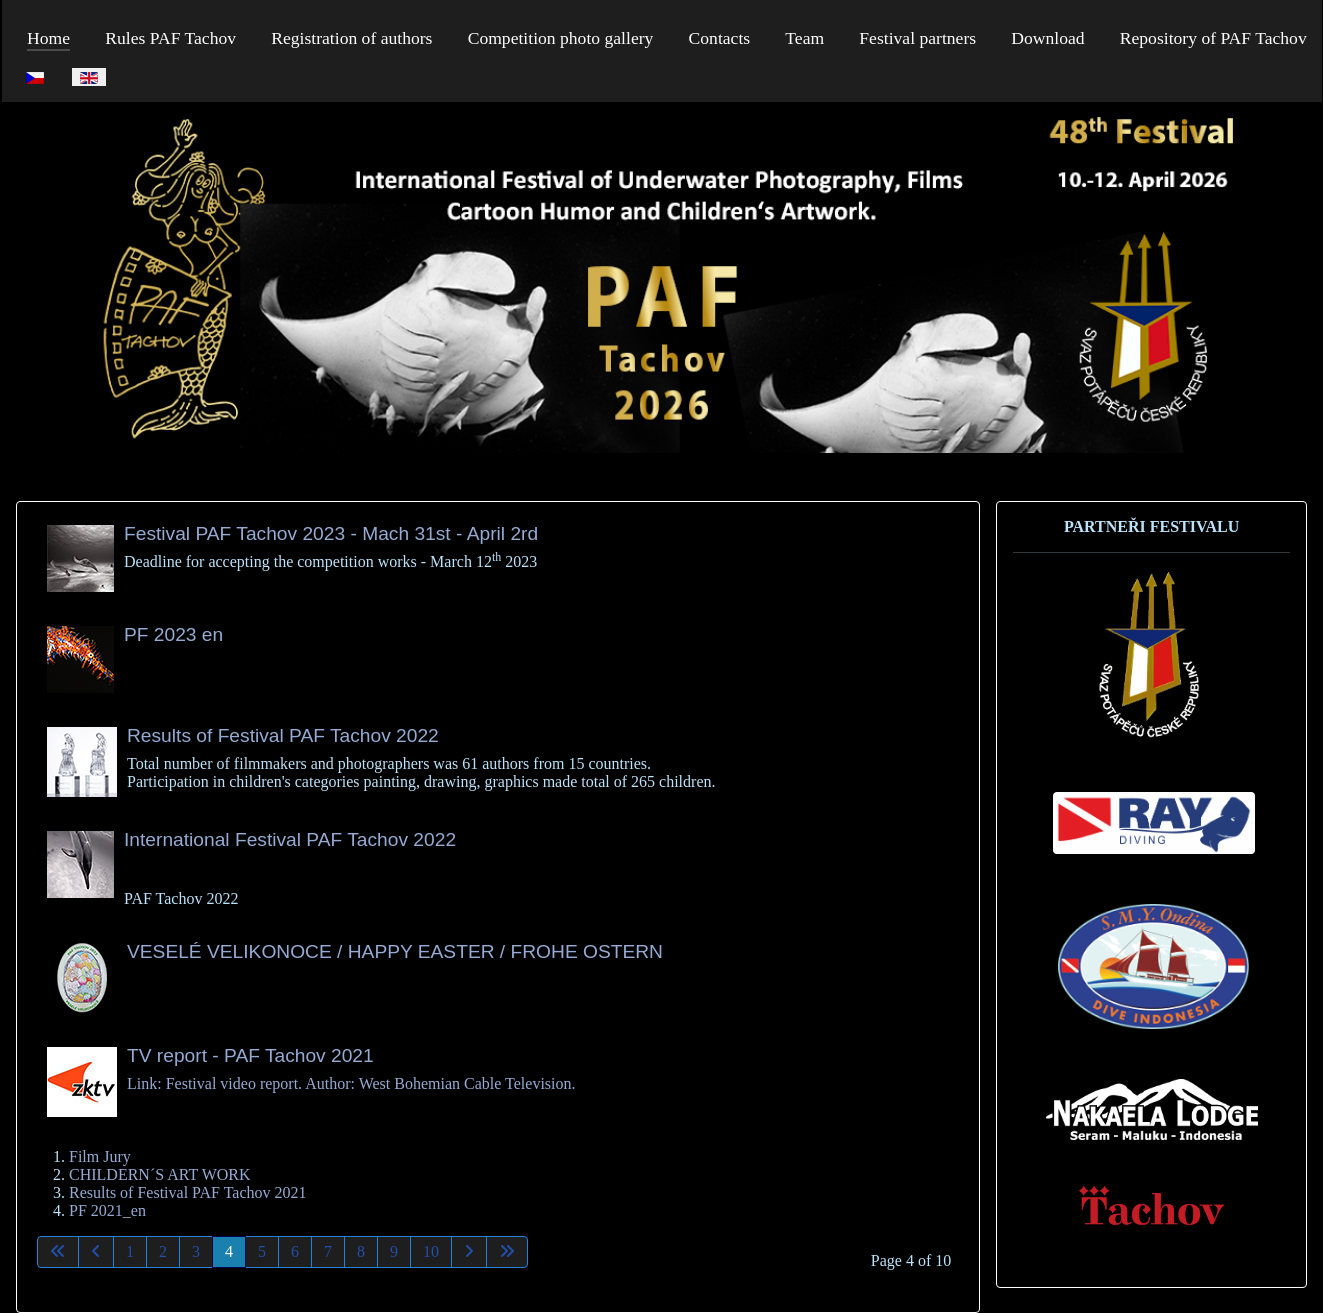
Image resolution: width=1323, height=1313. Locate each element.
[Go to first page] (58, 1252)
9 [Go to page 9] (394, 1251)
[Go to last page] (507, 1252)
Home (48, 38)
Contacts (720, 38)
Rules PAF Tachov (170, 38)
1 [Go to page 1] (130, 1251)
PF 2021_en (107, 1210)
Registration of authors (351, 38)
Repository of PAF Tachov (1213, 38)
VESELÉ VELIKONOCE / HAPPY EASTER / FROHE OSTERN (395, 951)
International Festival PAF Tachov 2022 (290, 839)
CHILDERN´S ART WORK (160, 1174)
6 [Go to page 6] (295, 1251)
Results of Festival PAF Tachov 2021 (188, 1192)
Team (804, 38)
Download (1047, 38)
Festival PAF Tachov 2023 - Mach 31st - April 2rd (331, 533)
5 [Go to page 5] (262, 1251)
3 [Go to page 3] (196, 1251)
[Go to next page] (469, 1252)
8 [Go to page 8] (361, 1251)
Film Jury (100, 1156)
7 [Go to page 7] (328, 1251)
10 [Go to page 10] (431, 1251)
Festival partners (917, 38)
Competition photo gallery (561, 38)
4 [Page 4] (229, 1251)
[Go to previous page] (96, 1252)
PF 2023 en (173, 634)
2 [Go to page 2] (163, 1251)
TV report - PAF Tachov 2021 (250, 1055)
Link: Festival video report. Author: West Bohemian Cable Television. (351, 1083)
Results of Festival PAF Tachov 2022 (283, 735)
